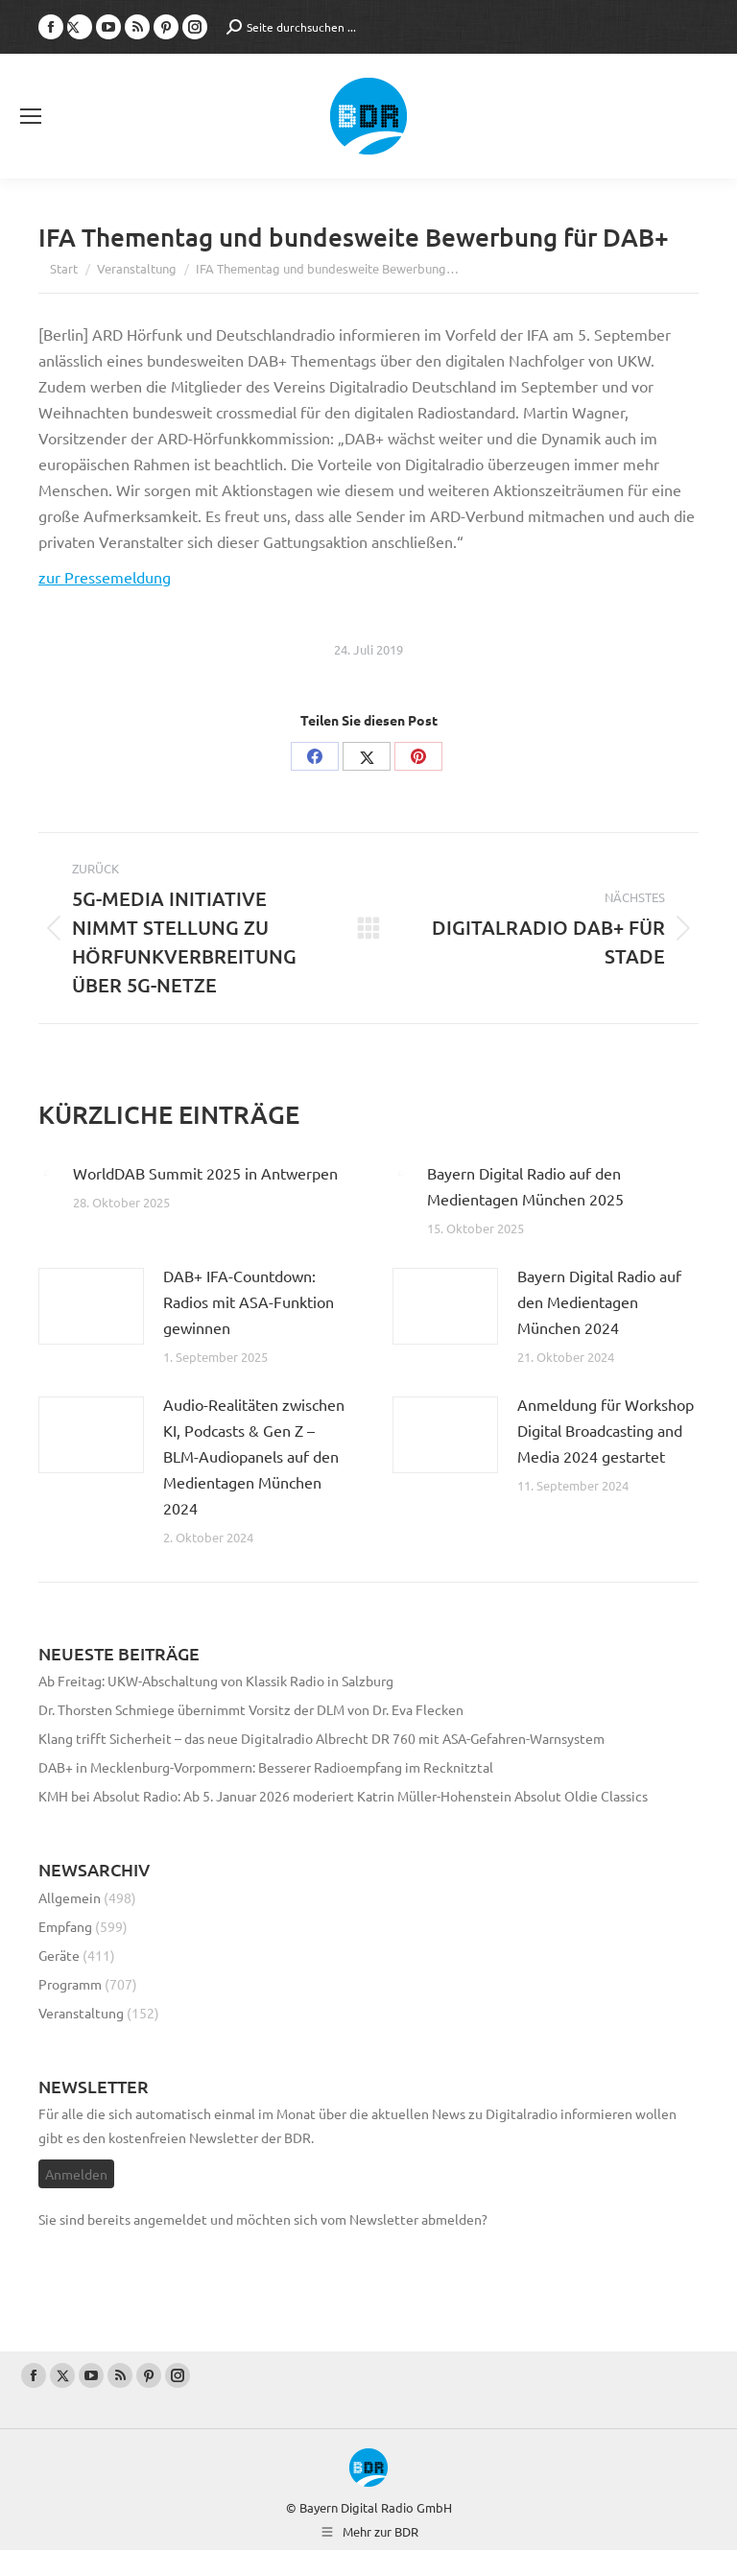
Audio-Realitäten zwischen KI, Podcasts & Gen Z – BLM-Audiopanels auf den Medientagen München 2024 (254, 1456)
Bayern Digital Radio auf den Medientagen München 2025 (525, 1185)
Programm (70, 1983)
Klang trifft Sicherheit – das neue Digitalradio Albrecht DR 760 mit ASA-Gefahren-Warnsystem (321, 1738)
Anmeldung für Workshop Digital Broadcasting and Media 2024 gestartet (605, 1430)
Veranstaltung (81, 2012)
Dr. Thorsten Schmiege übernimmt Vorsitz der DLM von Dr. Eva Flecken (251, 1709)
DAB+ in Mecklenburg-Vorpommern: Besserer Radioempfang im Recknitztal (265, 1767)
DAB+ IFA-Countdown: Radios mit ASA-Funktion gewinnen (248, 1301)
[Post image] (46, 1173)
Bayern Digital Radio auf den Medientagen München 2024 (599, 1301)
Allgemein (69, 1897)
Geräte (59, 1955)
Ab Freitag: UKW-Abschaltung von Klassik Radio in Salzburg (215, 1680)
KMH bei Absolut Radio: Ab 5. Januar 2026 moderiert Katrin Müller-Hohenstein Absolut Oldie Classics (343, 1795)
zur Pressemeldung (104, 576)
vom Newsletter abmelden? (404, 2219)
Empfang (65, 1926)
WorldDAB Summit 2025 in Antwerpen (205, 1172)
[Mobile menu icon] (30, 116)
